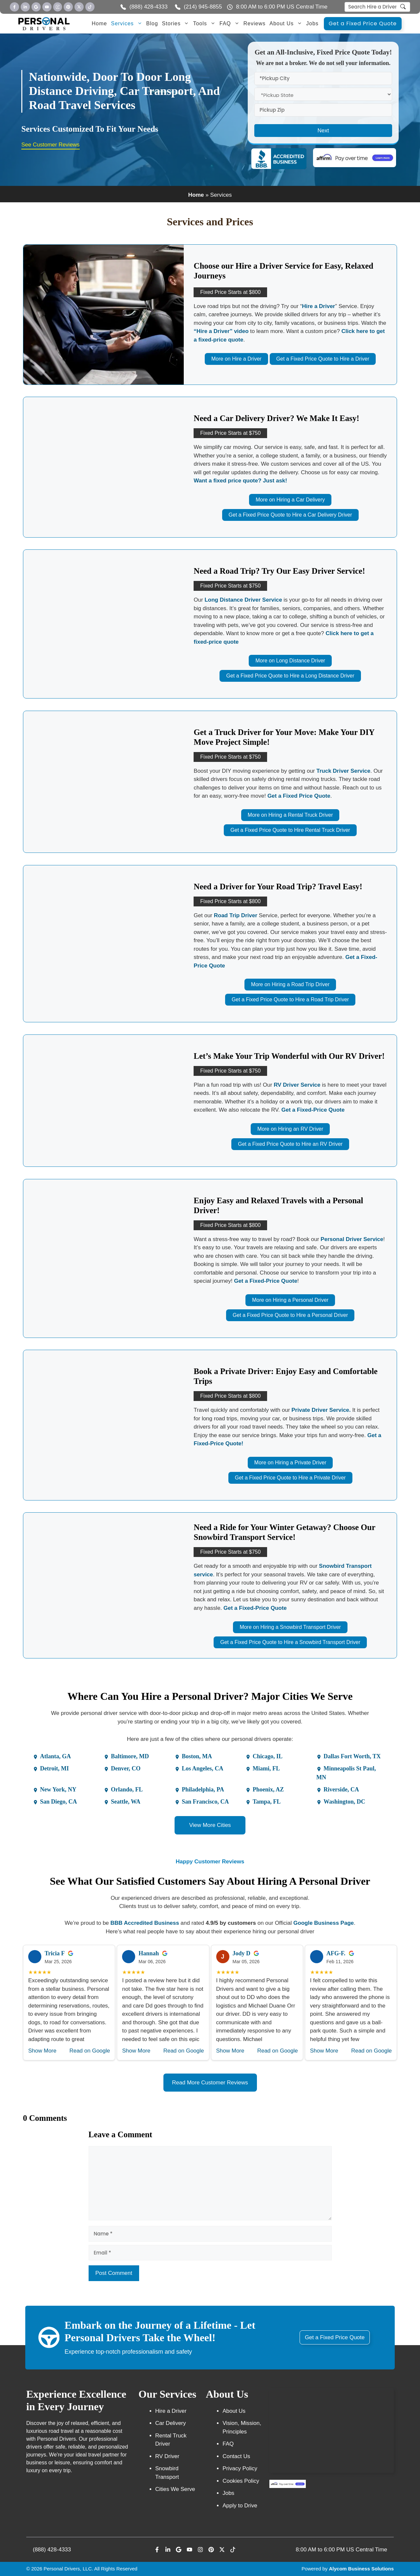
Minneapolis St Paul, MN (346, 1773)
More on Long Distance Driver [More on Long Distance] (290, 660)
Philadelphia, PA (203, 1789)
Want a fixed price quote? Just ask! (240, 480)
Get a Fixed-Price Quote (313, 1110)
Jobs (312, 23)
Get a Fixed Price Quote (363, 23)
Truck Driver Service (343, 771)
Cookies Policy (240, 2481)
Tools (205, 23)
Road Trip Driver (235, 915)
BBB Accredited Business (145, 1923)
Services (127, 23)
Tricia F (55, 1953)
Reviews (254, 23)
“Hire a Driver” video (221, 331)
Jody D (242, 1953)
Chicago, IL (268, 1756)
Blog (152, 23)
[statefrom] (323, 94)
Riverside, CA (341, 1789)
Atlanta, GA (55, 1756)
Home (99, 23)
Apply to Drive (239, 2505)
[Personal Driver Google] (36, 6)
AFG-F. (336, 1953)
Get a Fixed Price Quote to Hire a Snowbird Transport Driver (290, 1642)
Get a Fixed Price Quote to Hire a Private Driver (290, 1477)
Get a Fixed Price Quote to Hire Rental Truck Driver (290, 830)
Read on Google (89, 2051)
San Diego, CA (58, 1801)
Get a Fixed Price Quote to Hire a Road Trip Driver (290, 999)
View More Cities (210, 1825)
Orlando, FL (127, 1789)
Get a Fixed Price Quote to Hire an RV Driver (290, 1144)
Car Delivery (170, 2423)
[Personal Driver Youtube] (47, 6)
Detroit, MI (54, 1768)
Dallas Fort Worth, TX (352, 1756)
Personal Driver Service (352, 1239)
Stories (176, 23)
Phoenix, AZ (268, 1789)
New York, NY (58, 1789)
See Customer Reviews (50, 145)
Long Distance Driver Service (243, 600)
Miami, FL (266, 1768)
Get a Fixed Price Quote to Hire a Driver (322, 359)
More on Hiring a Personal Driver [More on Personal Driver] (290, 1300)
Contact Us (236, 2456)
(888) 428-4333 (52, 2549)
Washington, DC (344, 1801)
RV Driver (167, 2456)
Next (323, 130)
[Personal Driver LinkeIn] (167, 2549)
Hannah (148, 1953)
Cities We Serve (175, 2489)
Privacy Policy (239, 2468)
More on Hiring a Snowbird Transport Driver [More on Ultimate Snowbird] (290, 1627)
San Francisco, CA (205, 1801)
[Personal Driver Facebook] (14, 6)
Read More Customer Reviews (210, 2082)
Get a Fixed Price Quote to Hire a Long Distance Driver (290, 675)
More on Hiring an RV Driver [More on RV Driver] (290, 1129)
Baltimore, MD (130, 1756)
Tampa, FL (267, 1801)
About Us (286, 23)
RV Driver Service (297, 1085)
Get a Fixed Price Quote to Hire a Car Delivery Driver (290, 515)
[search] (403, 7)
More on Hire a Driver (236, 359)
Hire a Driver (318, 306)
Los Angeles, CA (202, 1768)
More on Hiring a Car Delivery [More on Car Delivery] (290, 499)
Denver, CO (125, 1768)
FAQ (231, 23)
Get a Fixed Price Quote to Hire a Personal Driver (290, 1315)
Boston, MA (197, 1756)
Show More (42, 2051)
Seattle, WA (125, 1801)
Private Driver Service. (321, 1410)
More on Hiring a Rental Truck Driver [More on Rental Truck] (290, 815)
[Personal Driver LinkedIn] (25, 6)
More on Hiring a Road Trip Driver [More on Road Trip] (290, 984)
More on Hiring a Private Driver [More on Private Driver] (290, 1462)
